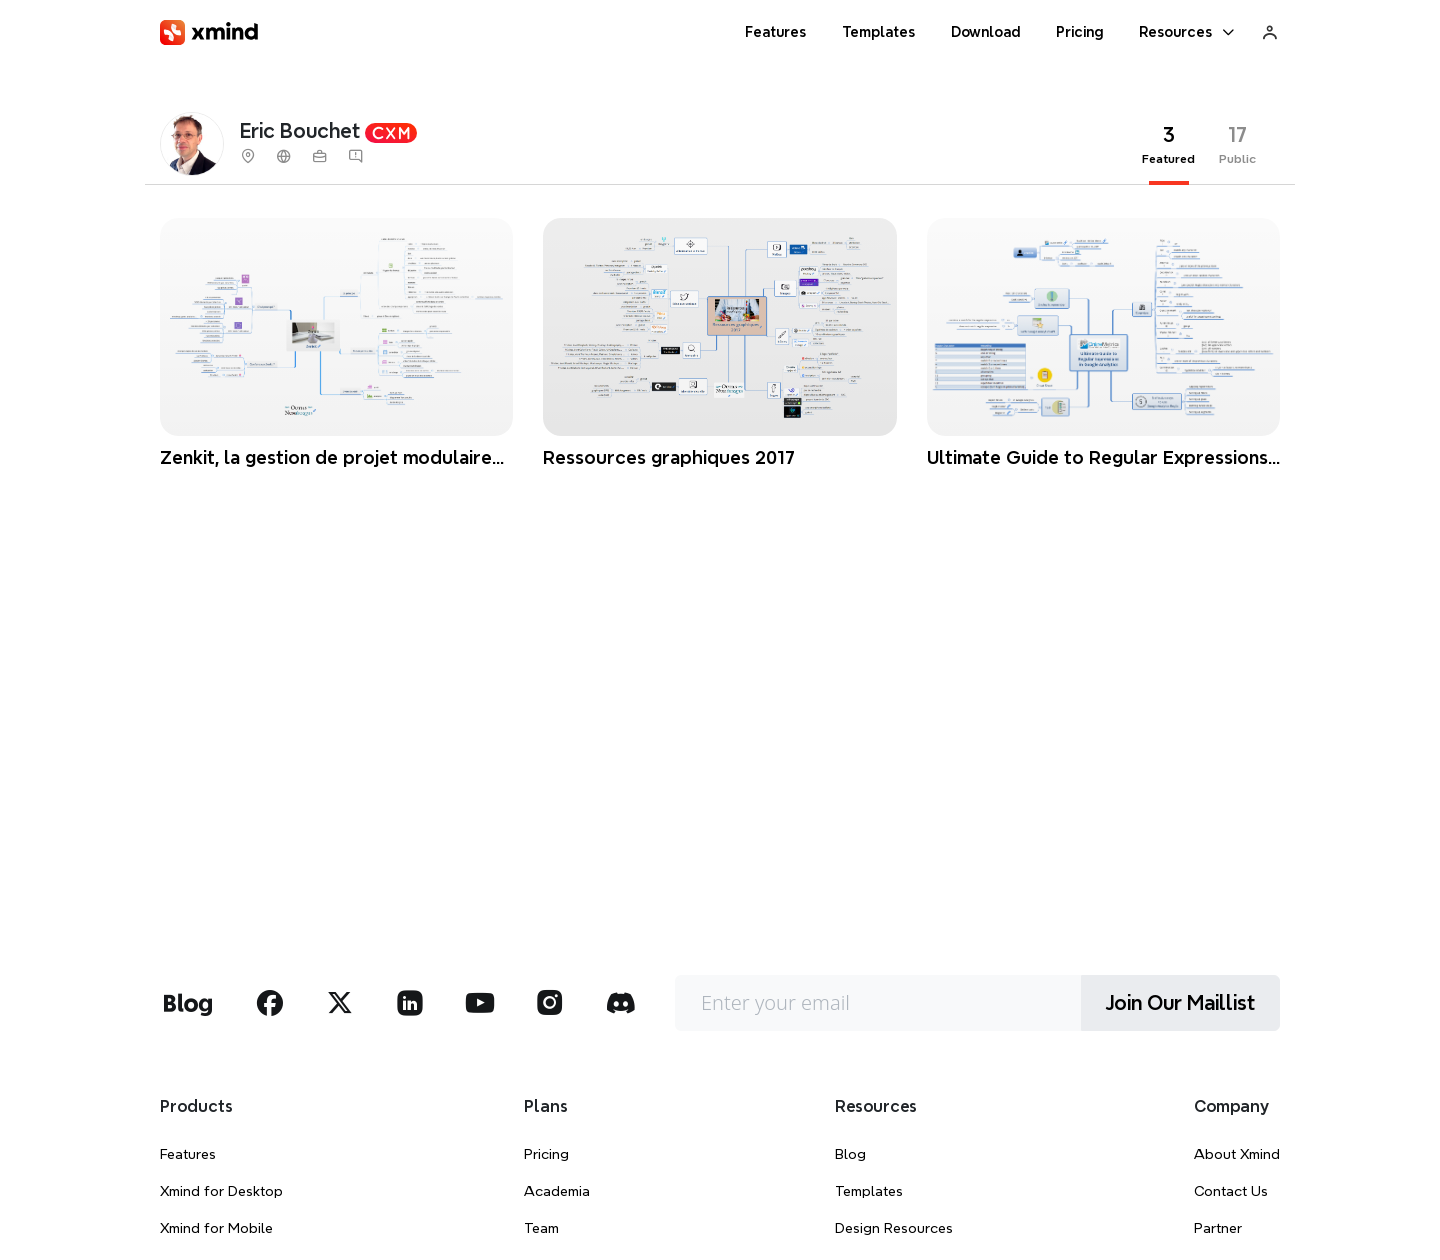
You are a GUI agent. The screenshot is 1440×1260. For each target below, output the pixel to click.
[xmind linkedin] (410, 1003)
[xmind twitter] (340, 1003)
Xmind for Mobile (216, 1228)
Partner (1218, 1228)
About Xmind (1237, 1154)
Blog (850, 1154)
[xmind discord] (620, 1003)
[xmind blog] (187, 1003)
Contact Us (1231, 1191)
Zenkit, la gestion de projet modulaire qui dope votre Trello (326, 459)
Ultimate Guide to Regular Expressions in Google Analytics (1097, 459)
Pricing (546, 1154)
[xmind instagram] (550, 1003)
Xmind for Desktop (221, 1191)
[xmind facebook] (270, 1003)
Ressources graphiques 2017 (669, 457)
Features (188, 1154)
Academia (557, 1191)
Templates (869, 1191)
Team (541, 1228)
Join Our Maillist (1180, 1003)
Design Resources (894, 1228)
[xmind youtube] (480, 1003)
